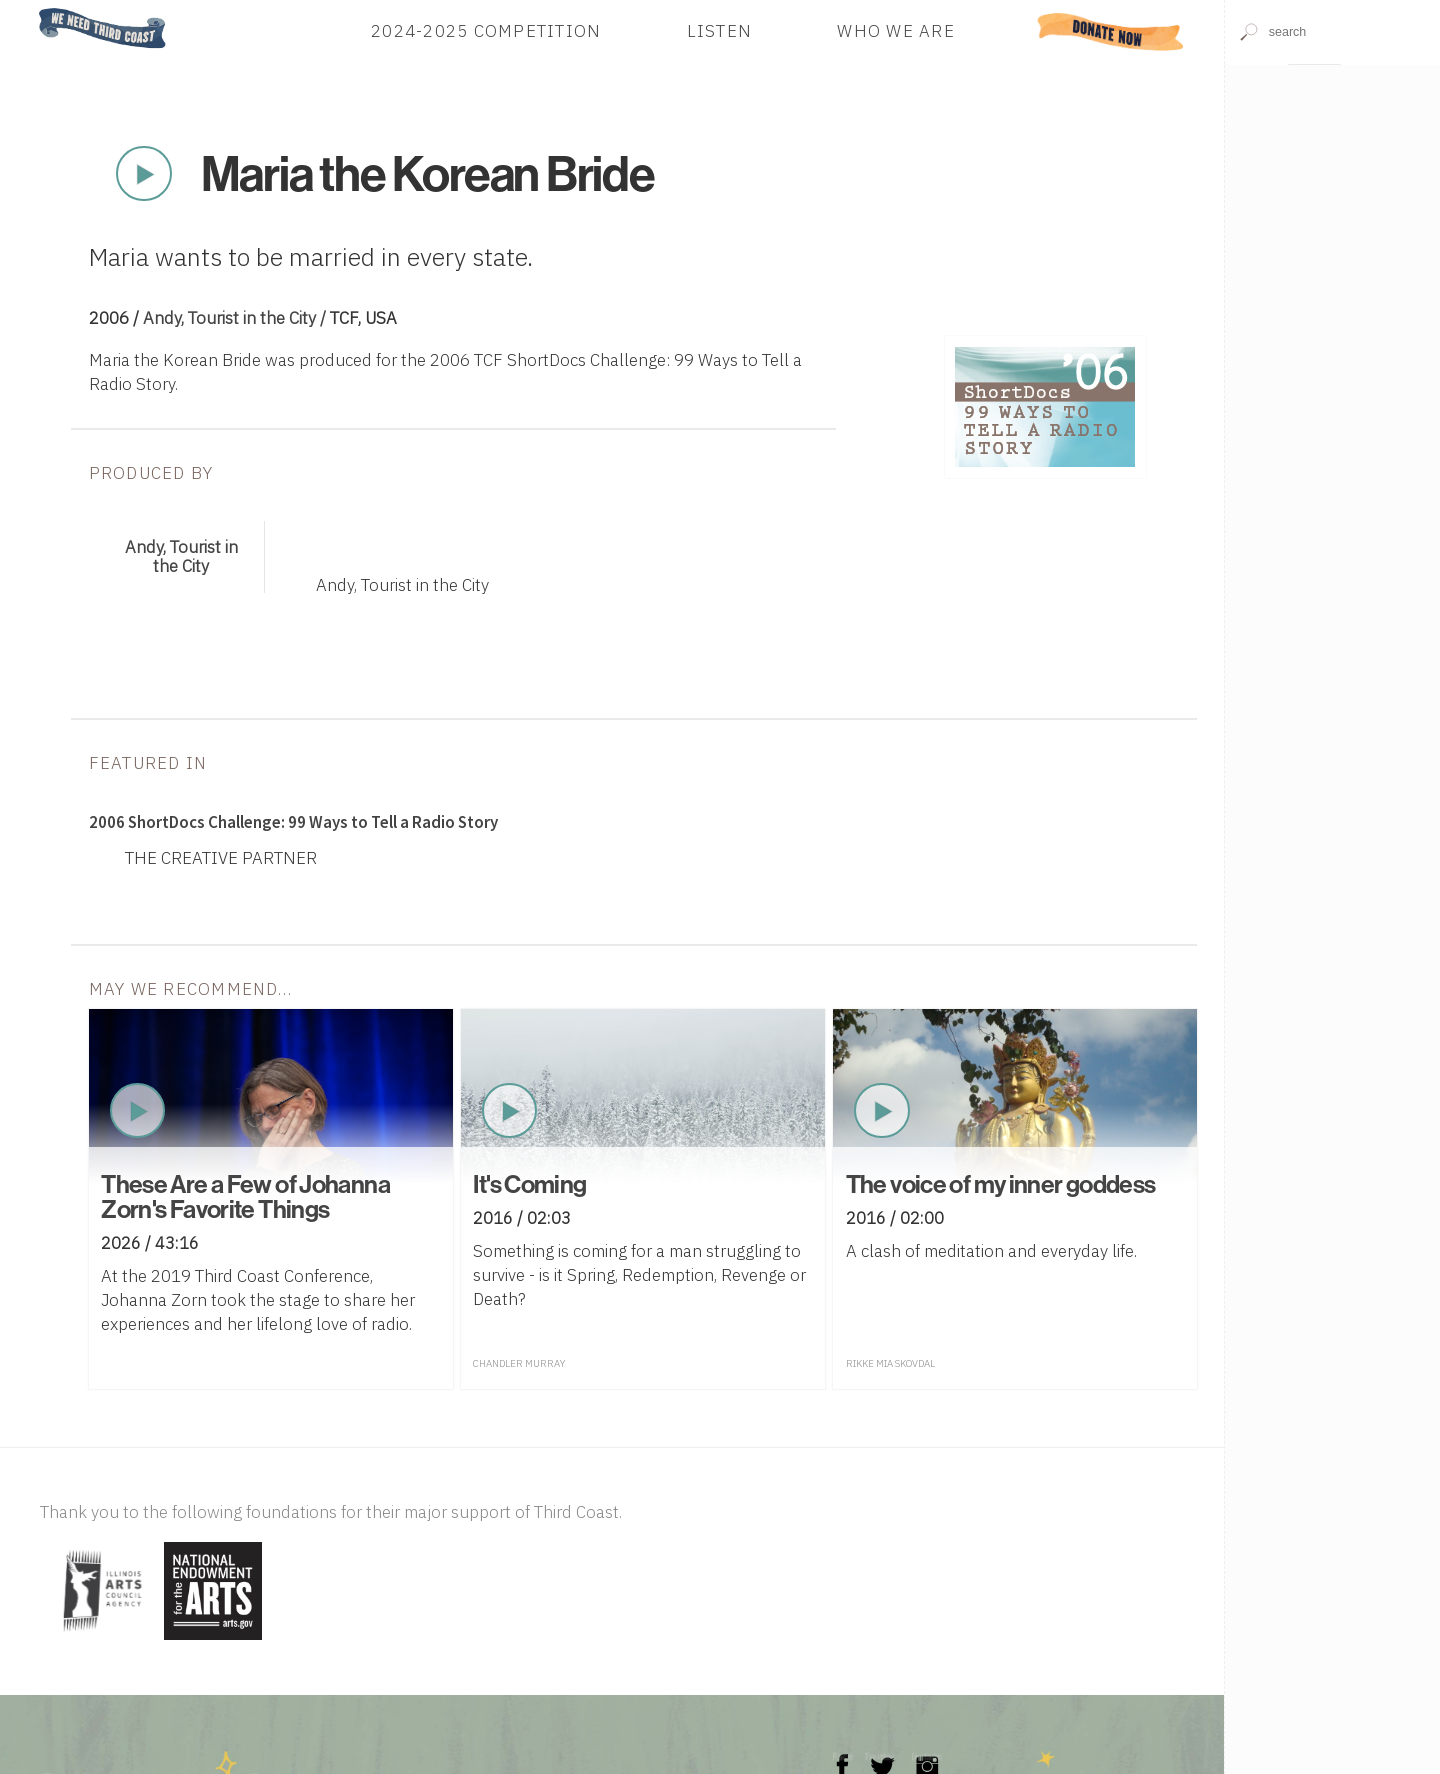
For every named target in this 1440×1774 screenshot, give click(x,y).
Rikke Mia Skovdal (890, 1363)
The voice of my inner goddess (1001, 1184)
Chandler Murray (519, 1363)
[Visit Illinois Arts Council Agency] (99, 1641)
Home (33, 9)
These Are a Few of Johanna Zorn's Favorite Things (245, 1196)
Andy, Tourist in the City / (236, 318)
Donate (1110, 31)
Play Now (144, 174)
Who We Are (896, 31)
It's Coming (529, 1184)
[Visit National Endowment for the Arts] (213, 1641)
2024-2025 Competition (486, 31)
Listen (720, 31)
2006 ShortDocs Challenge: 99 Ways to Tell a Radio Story (293, 822)
